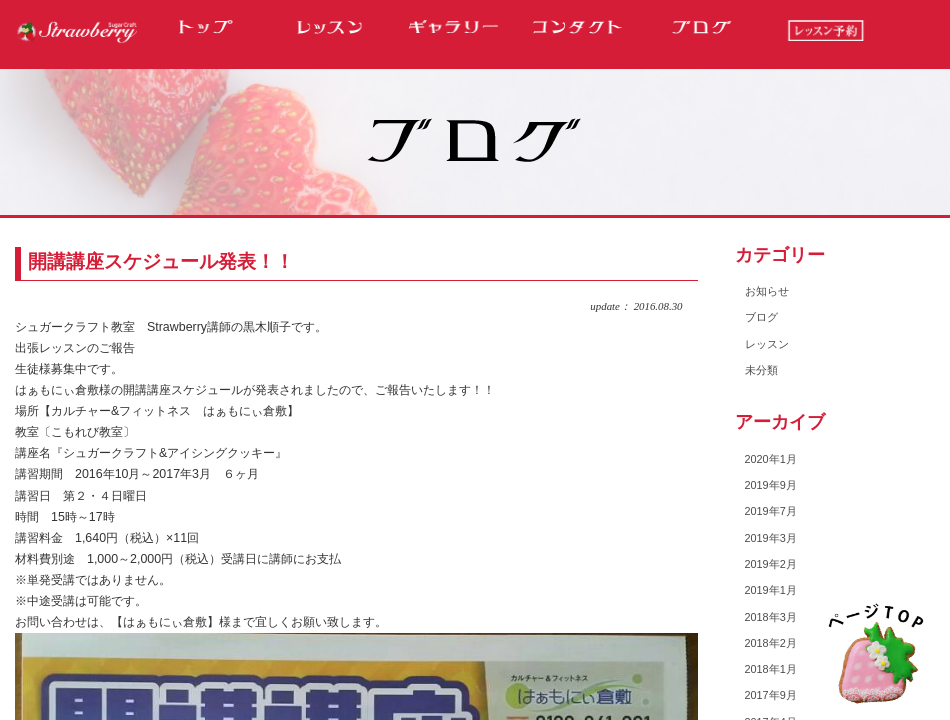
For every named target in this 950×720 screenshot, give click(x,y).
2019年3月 (771, 538)
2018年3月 (771, 617)
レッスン (767, 344)
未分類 (761, 370)
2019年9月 (771, 485)
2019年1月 (771, 590)
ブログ (761, 317)
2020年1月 (771, 459)
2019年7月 (771, 511)
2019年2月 (771, 564)
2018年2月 (771, 643)
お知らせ (767, 291)
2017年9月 (771, 695)
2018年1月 (771, 669)
